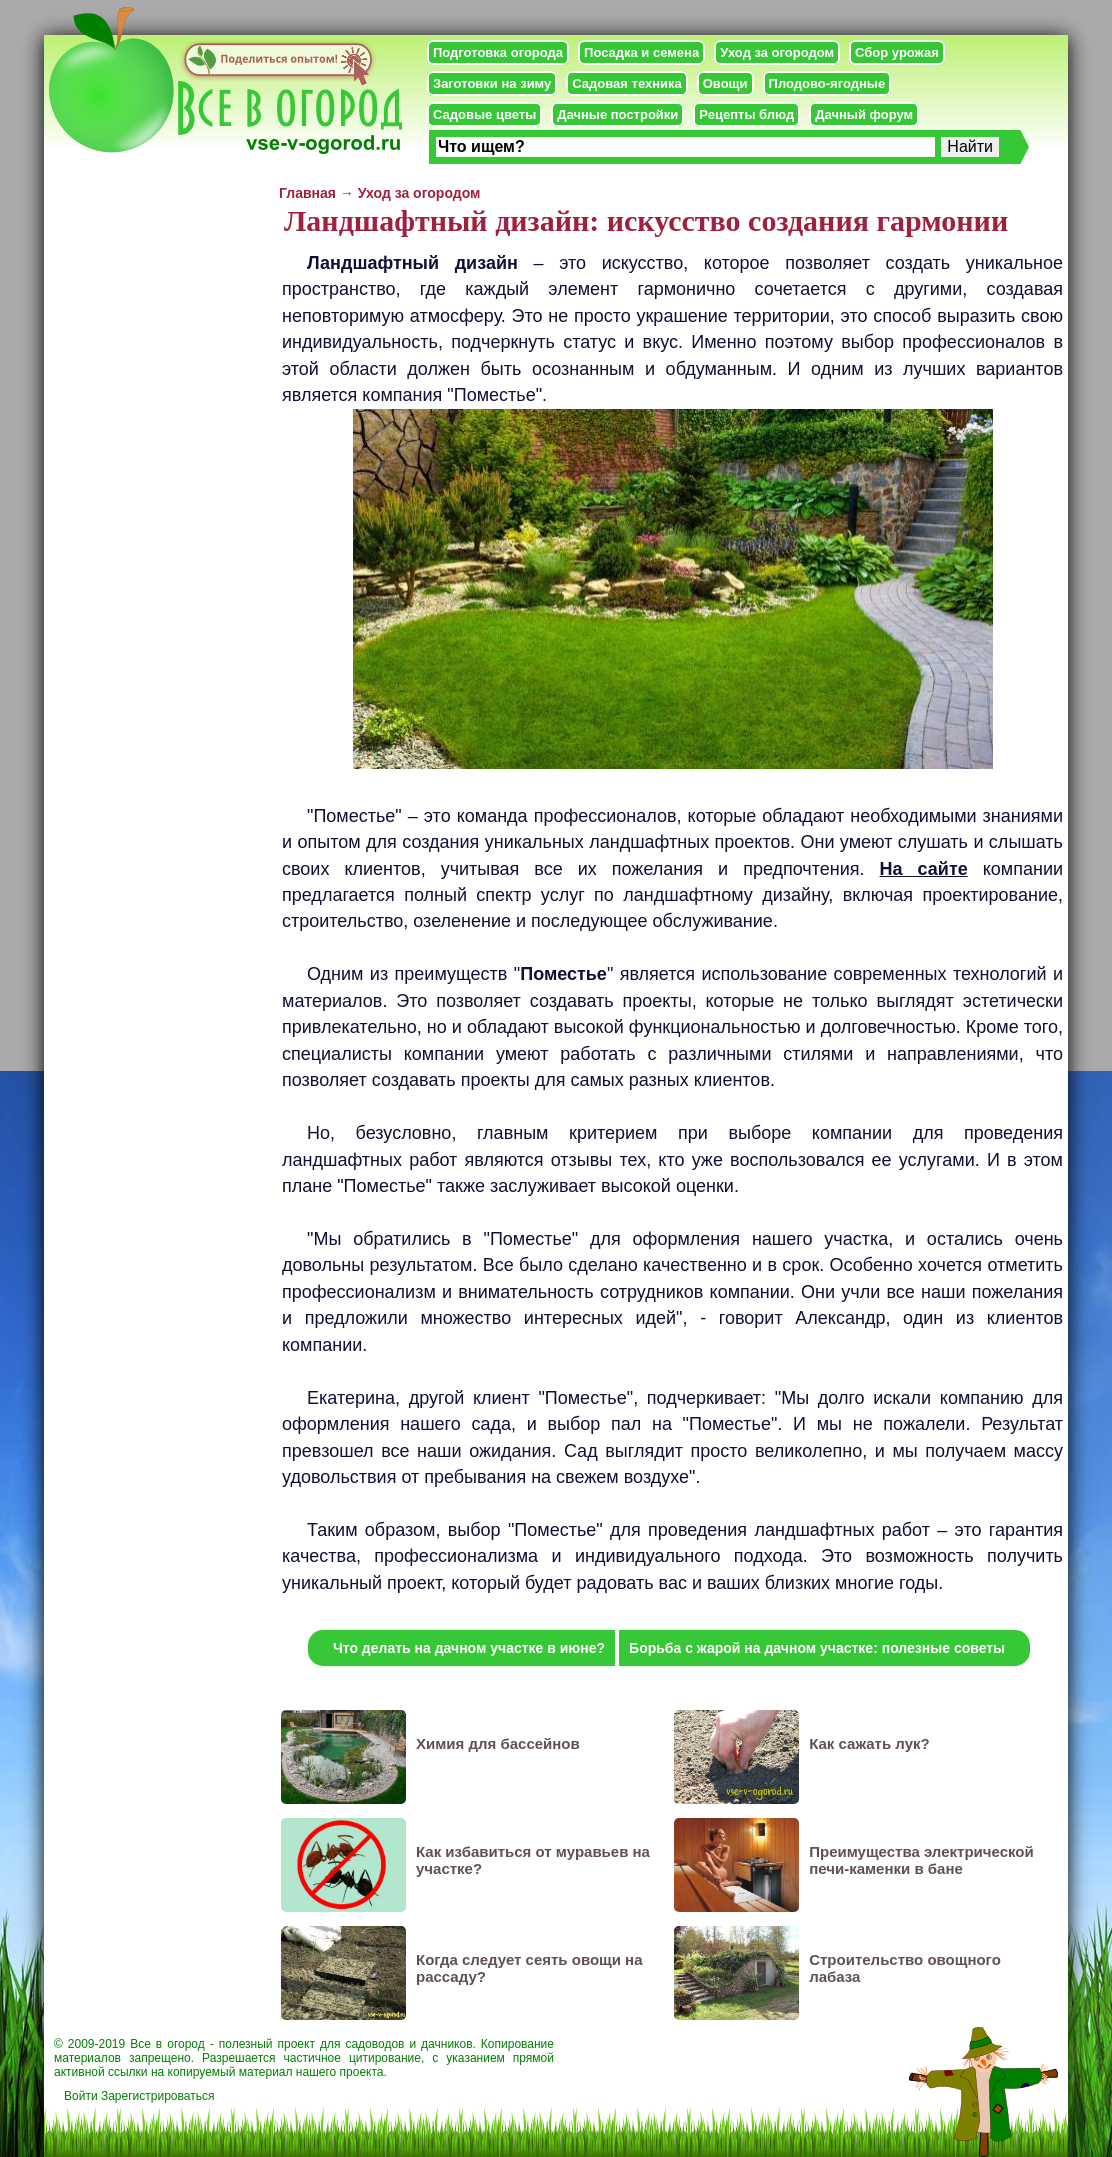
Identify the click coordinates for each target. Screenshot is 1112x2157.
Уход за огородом (777, 52)
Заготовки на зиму (492, 83)
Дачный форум (864, 114)
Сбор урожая (897, 52)
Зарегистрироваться (157, 2096)
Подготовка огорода (498, 52)
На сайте (924, 869)
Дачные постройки (617, 114)
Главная (307, 193)
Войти (81, 2096)
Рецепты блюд (746, 114)
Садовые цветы (484, 114)
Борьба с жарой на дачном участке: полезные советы (817, 1648)
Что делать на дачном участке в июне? (469, 1648)
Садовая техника (626, 83)
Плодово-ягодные (827, 83)
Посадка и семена (641, 52)
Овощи (725, 83)
